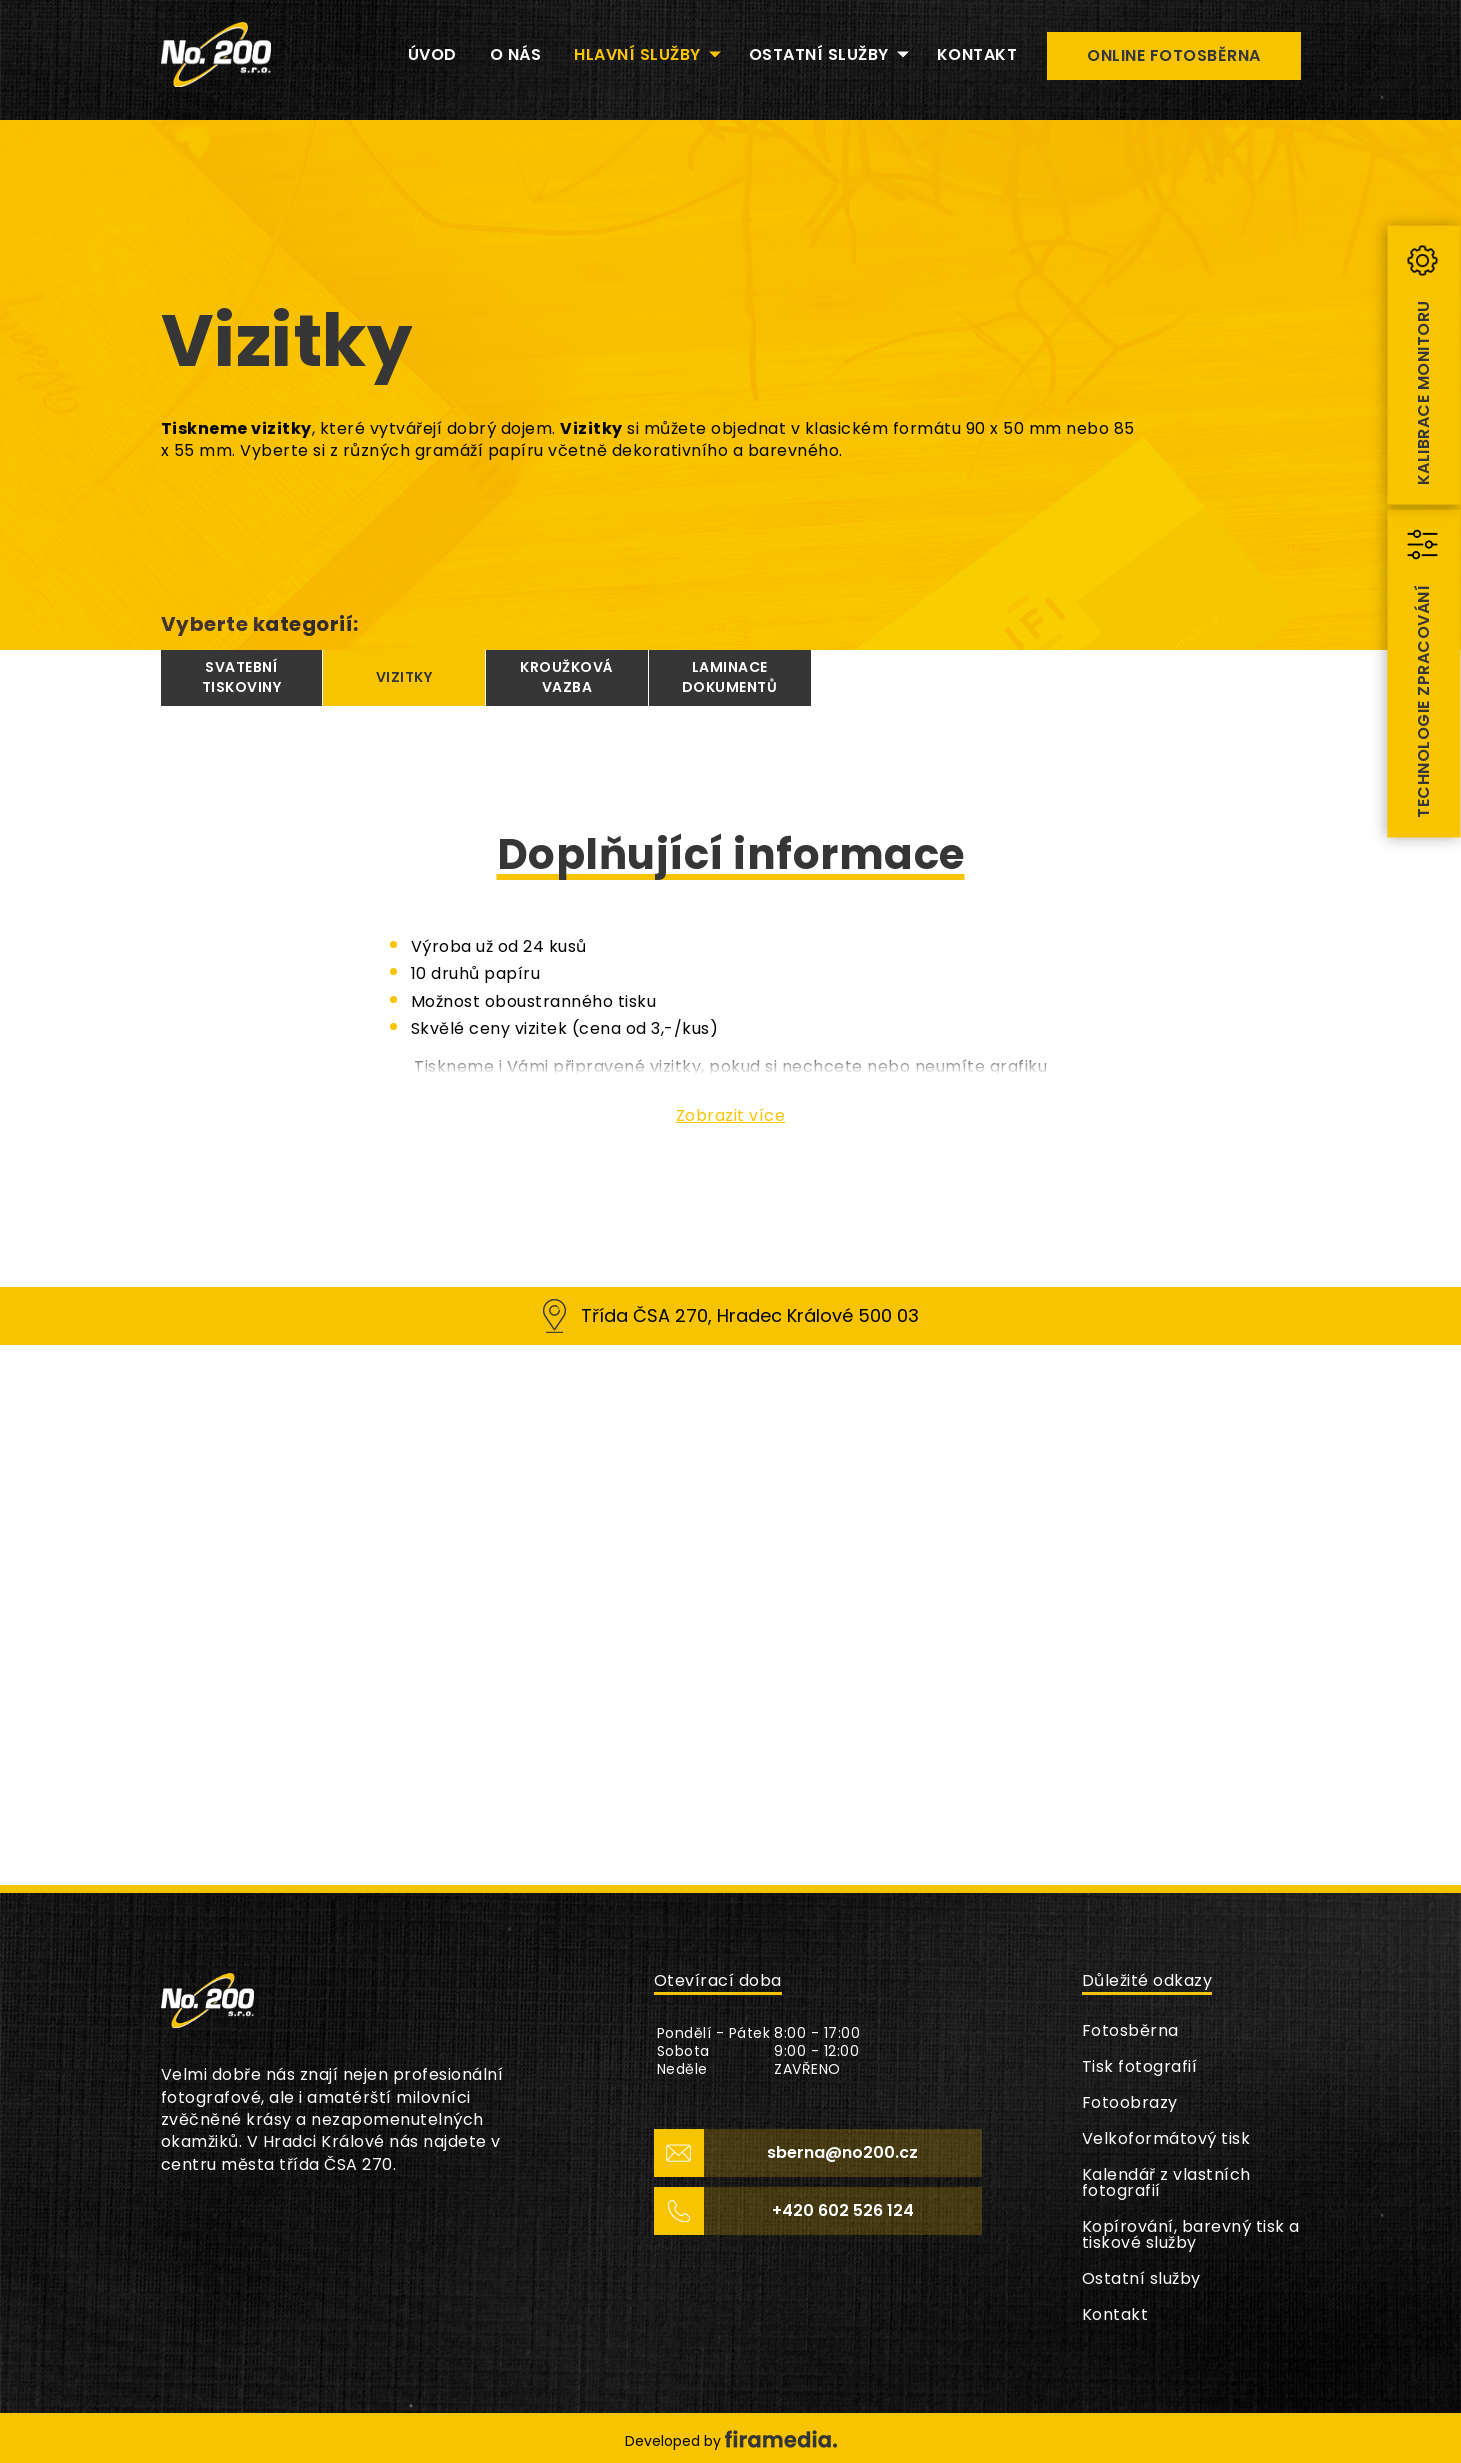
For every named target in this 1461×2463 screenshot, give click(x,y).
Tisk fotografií (1140, 2066)
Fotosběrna (1130, 2030)
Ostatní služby (1141, 2278)
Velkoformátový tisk (1166, 2138)
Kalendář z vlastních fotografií (1166, 2182)
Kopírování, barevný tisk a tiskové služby (1191, 2234)
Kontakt (1115, 2314)
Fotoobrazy (1130, 2102)
